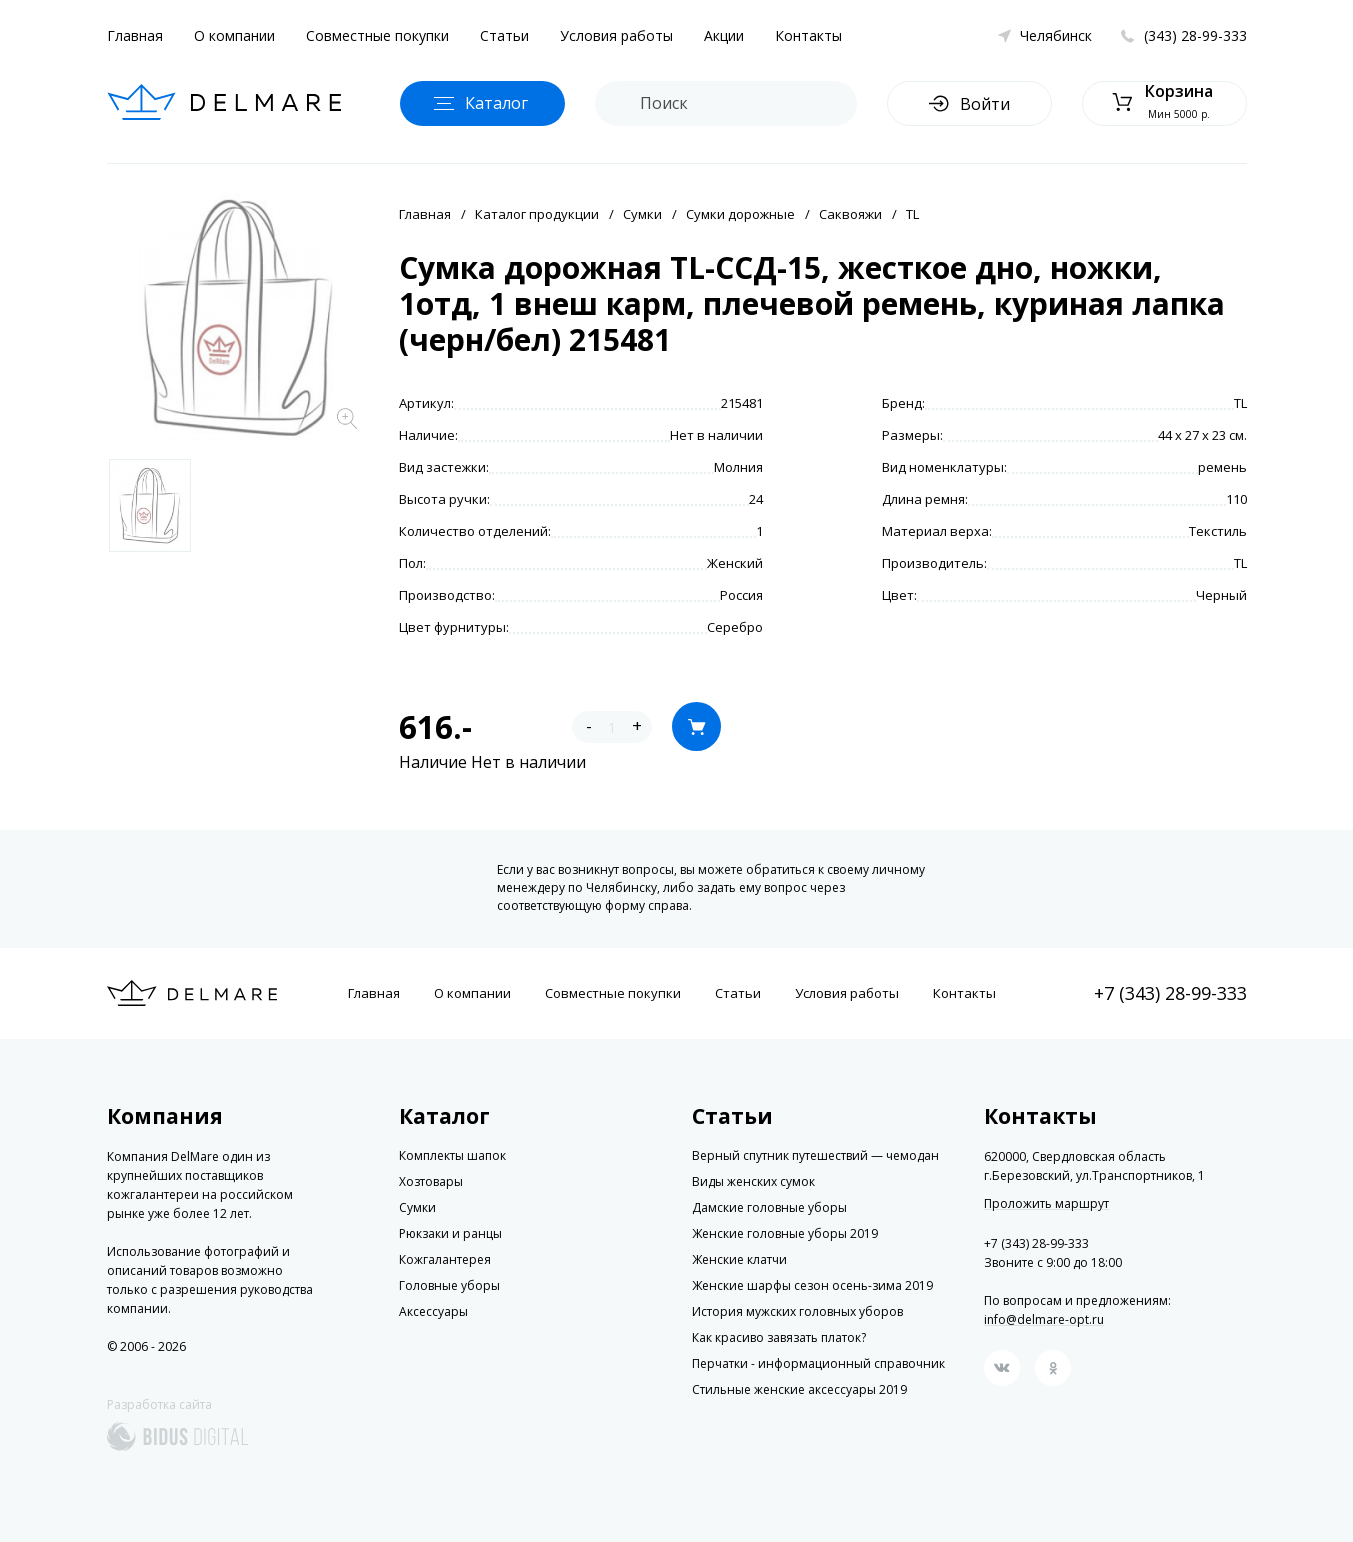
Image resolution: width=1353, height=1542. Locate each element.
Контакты (808, 35)
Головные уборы (449, 1285)
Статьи (504, 35)
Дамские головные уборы (769, 1207)
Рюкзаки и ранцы (450, 1233)
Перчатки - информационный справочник (818, 1363)
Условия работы (616, 35)
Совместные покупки (377, 35)
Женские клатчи (739, 1259)
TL (912, 214)
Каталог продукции (537, 214)
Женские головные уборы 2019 (785, 1233)
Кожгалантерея (445, 1259)
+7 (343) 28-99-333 (1170, 993)
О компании (234, 35)
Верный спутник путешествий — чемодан (815, 1155)
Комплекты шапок (452, 1155)
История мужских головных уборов (797, 1311)
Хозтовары (431, 1181)
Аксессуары (433, 1311)
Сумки (642, 214)
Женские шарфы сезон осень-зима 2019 (812, 1285)
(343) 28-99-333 (1195, 35)
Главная (135, 35)
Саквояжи (850, 214)
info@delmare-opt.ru (1044, 1319)
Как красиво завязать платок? (779, 1337)
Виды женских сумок (753, 1181)
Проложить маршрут (1046, 1204)
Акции (724, 35)
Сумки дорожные (740, 214)
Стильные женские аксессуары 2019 (799, 1389)
